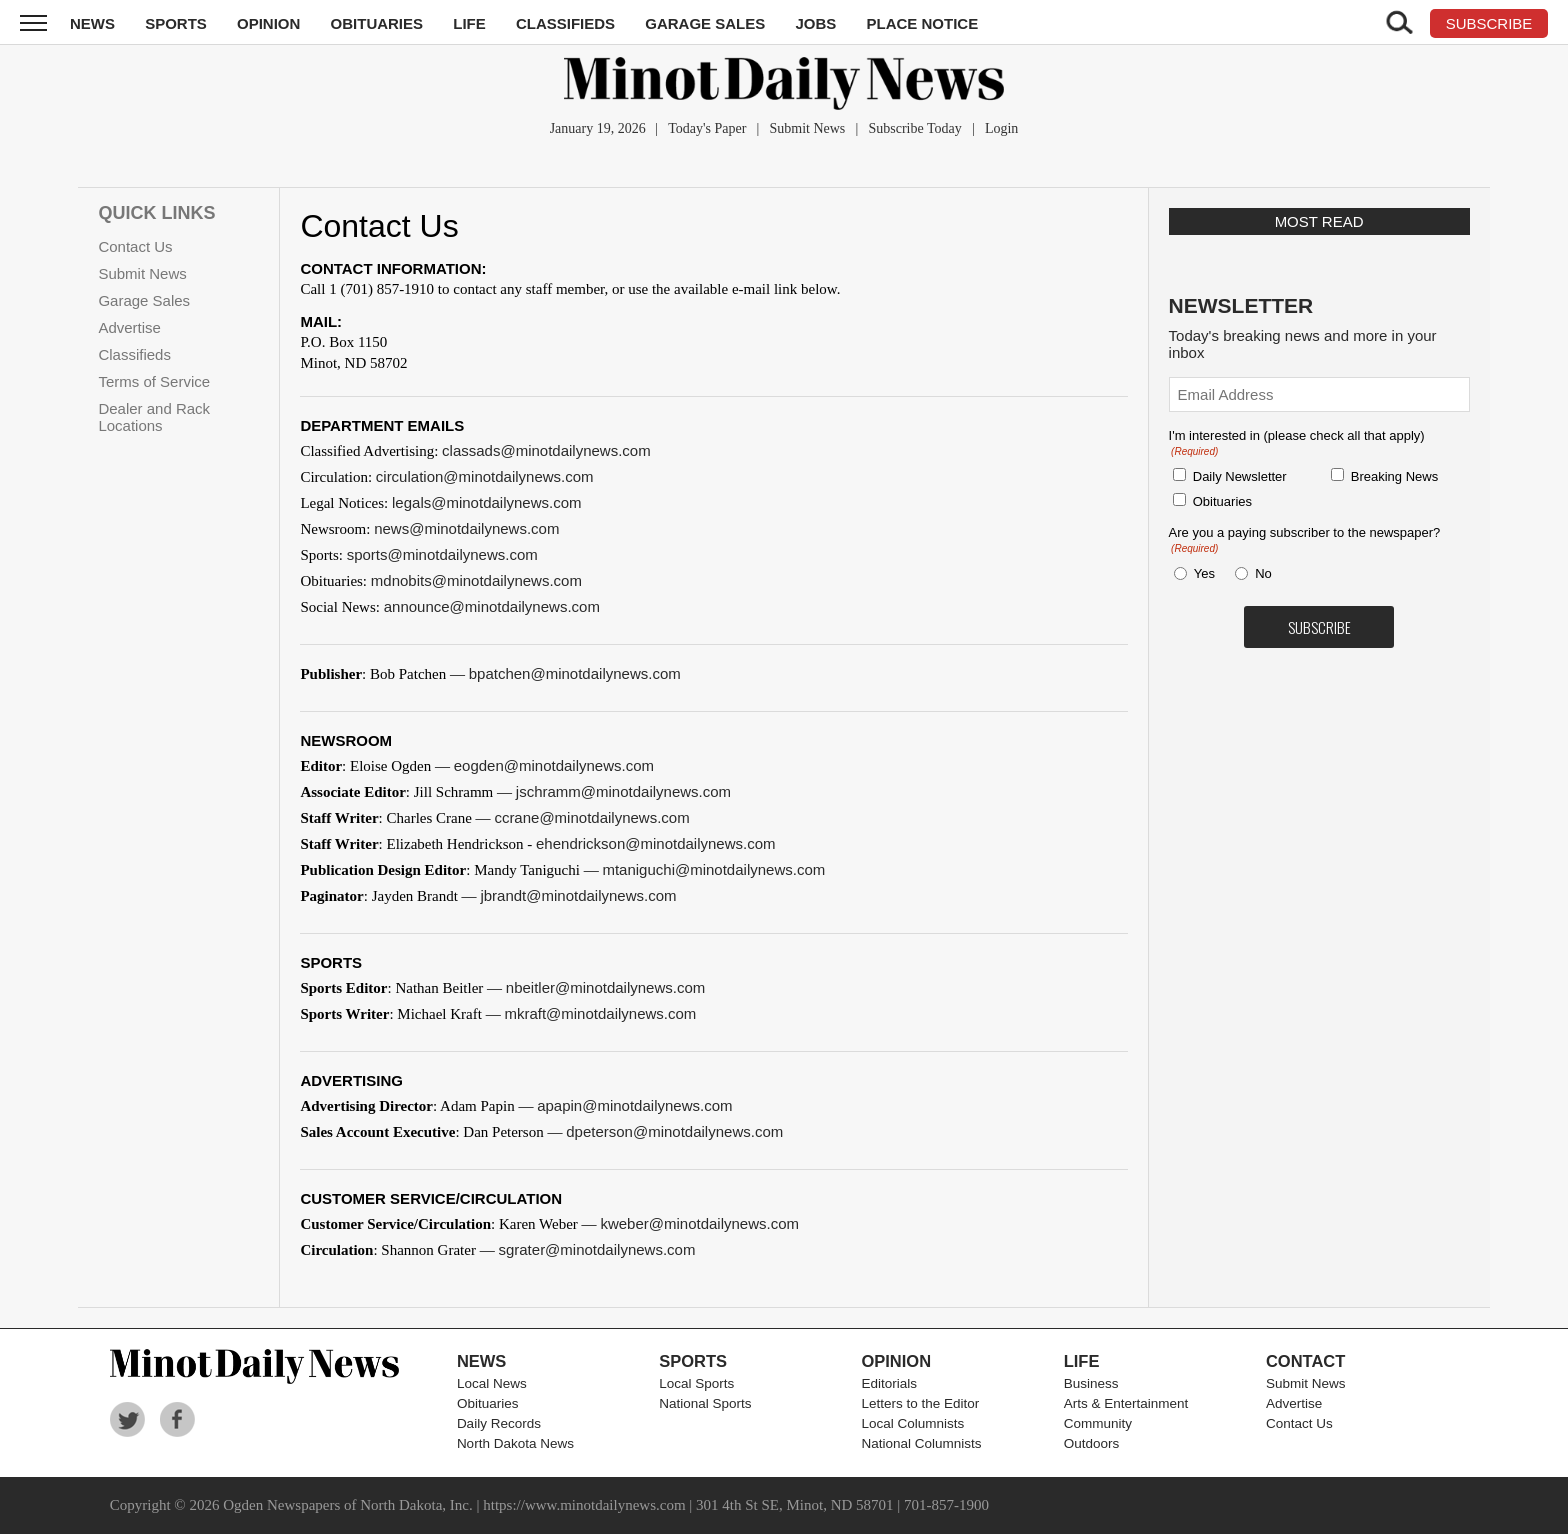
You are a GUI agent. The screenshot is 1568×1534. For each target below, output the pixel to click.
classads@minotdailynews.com (546, 450)
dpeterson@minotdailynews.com (674, 1131)
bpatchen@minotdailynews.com (575, 673)
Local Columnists (912, 1423)
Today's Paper (707, 128)
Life (469, 23)
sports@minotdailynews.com (442, 554)
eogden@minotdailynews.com (554, 765)
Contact (1305, 1361)
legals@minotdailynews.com (486, 502)
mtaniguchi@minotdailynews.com (713, 869)
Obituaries (377, 23)
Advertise (129, 327)
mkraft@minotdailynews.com (600, 1013)
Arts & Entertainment (1126, 1403)
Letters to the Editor (920, 1403)
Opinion (268, 23)
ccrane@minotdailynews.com (591, 817)
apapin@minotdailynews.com (634, 1105)
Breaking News (1394, 476)
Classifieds (565, 23)
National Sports (705, 1403)
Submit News (807, 128)
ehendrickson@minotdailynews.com (656, 843)
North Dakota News (515, 1443)
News (92, 23)
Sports (176, 23)
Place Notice (922, 23)
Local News (492, 1383)
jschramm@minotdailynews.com (623, 791)
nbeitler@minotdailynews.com (605, 987)
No (1263, 573)
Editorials (889, 1383)
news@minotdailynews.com (466, 528)
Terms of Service (154, 381)
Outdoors (1092, 1443)
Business (1091, 1383)
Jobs (815, 23)
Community (1098, 1423)
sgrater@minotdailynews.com (596, 1249)
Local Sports (696, 1383)
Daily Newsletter (1240, 476)
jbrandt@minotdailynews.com (578, 895)
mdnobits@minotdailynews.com (476, 580)
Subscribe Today (914, 128)
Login (1001, 128)
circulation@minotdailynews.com (485, 476)
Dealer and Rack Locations (154, 417)
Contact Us (135, 246)
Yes (1201, 573)
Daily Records (499, 1423)
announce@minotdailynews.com (492, 606)
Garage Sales (705, 23)
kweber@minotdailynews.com (699, 1223)
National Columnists (921, 1443)
